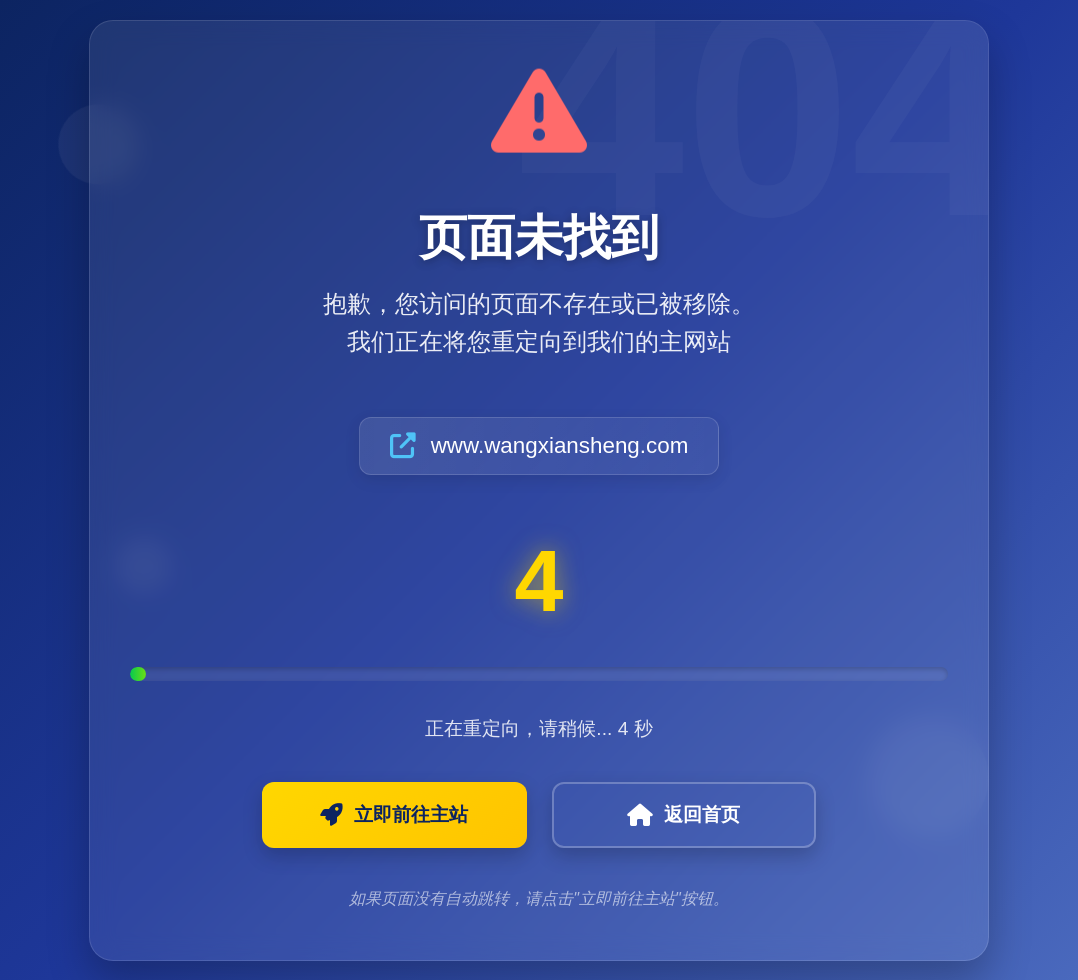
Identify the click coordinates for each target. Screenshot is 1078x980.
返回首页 (661, 815)
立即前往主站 (417, 815)
